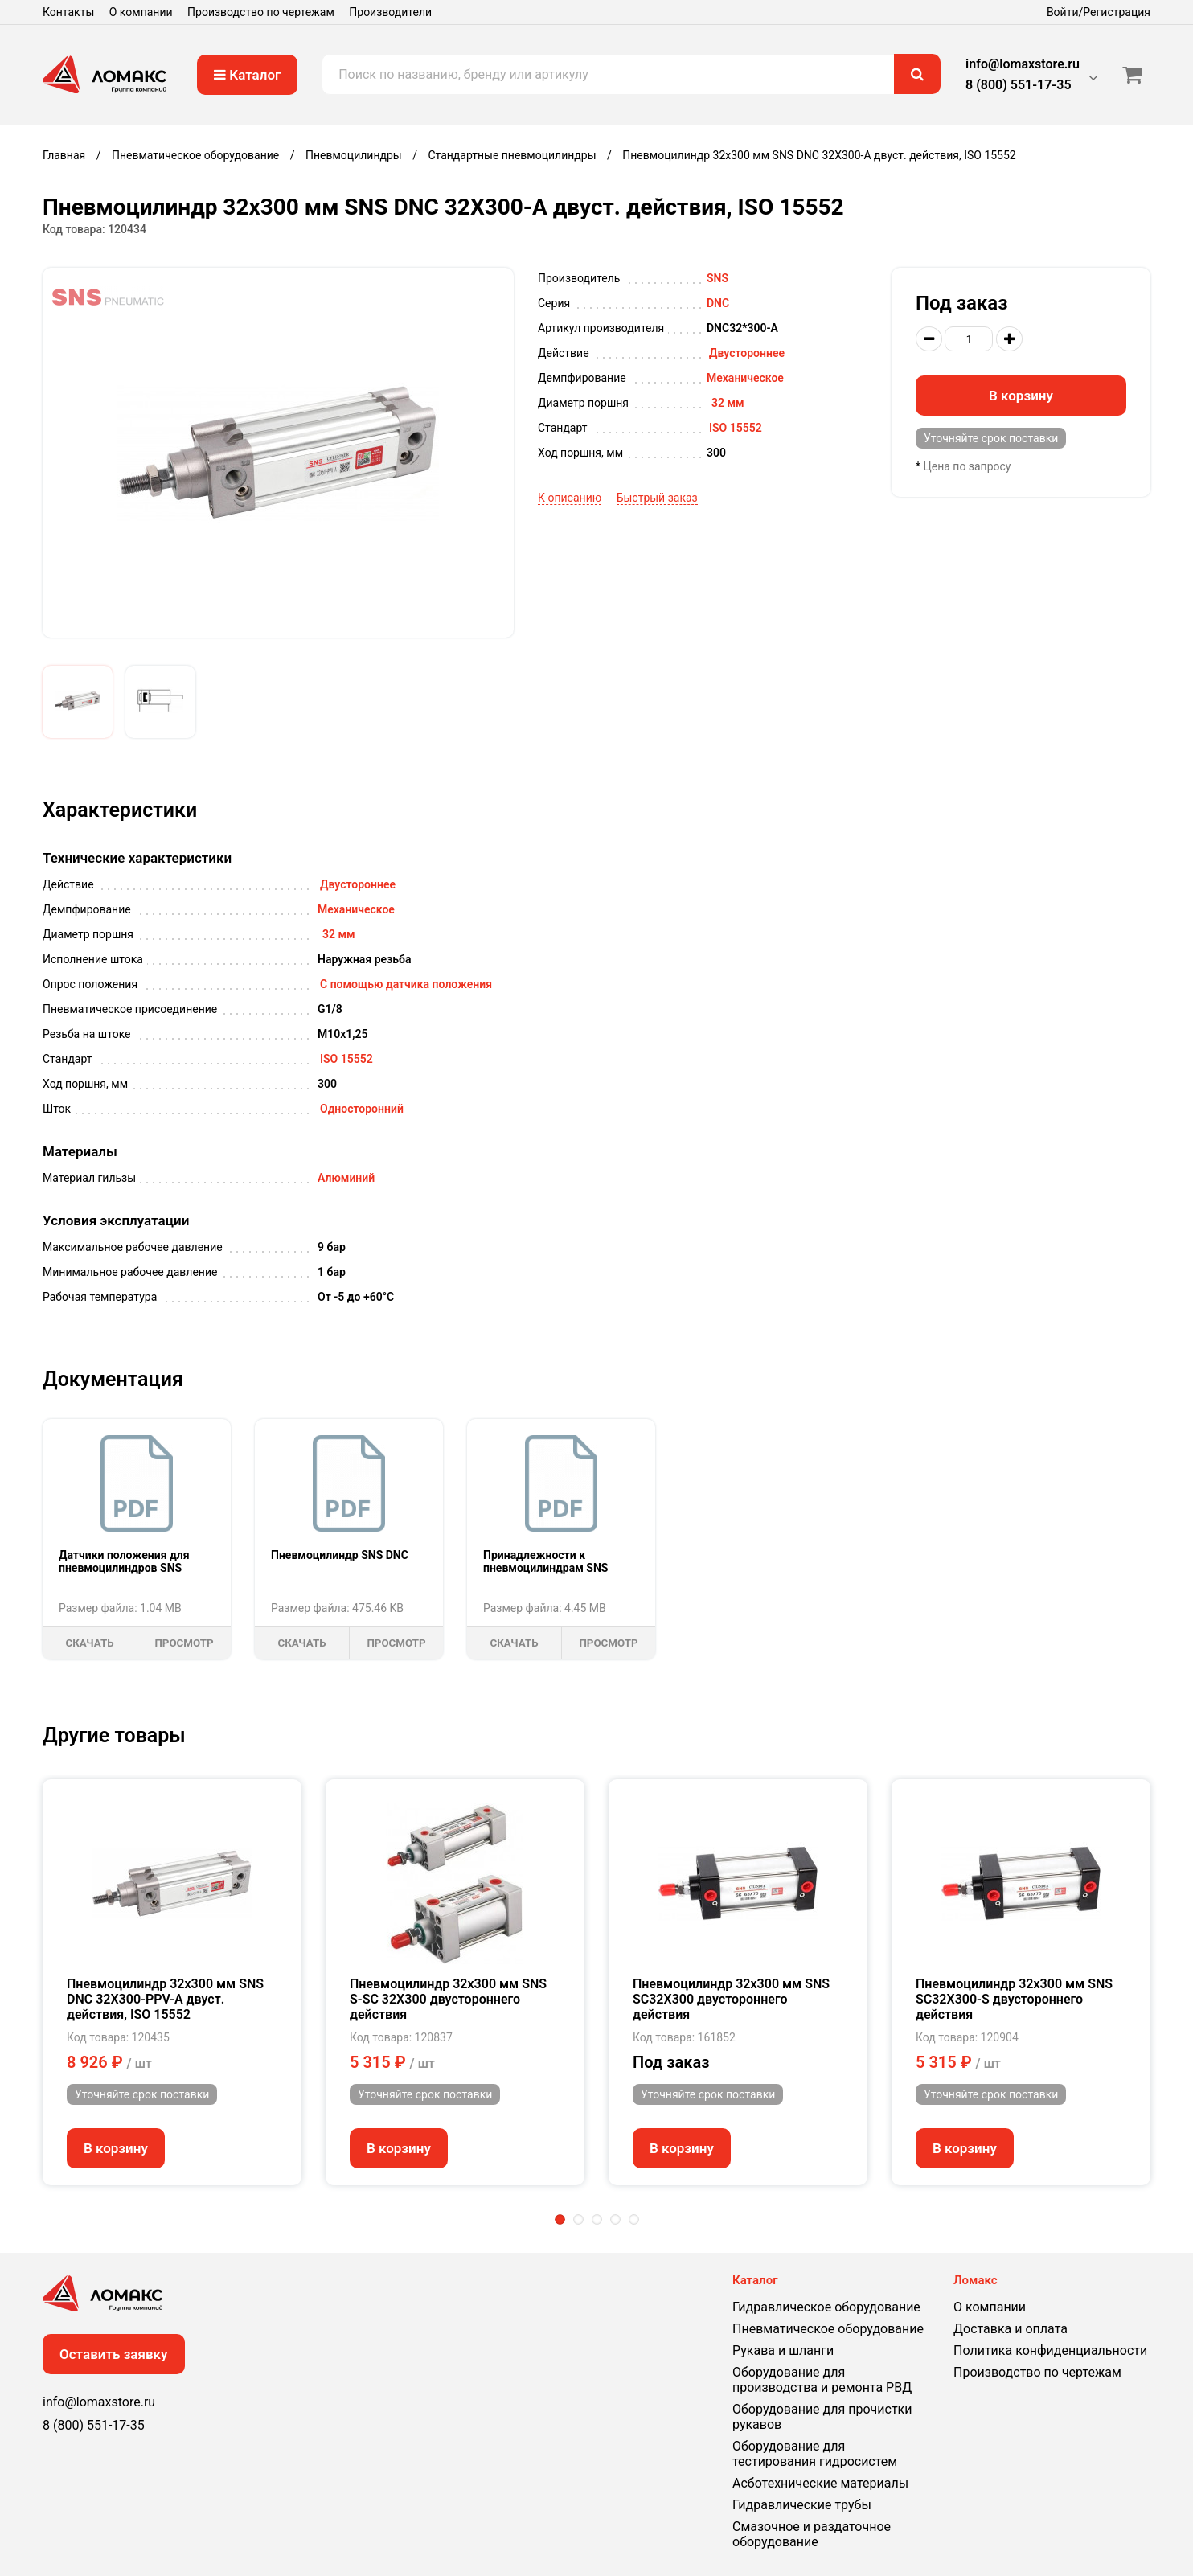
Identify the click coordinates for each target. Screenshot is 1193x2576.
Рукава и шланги (783, 2350)
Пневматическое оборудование (828, 2328)
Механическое (745, 377)
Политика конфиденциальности (1050, 2350)
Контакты (68, 12)
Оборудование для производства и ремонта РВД (822, 2380)
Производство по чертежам (260, 12)
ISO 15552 (735, 427)
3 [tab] (597, 2219)
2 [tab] (578, 2219)
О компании (141, 12)
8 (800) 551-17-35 (1018, 84)
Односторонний (362, 1108)
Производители (390, 12)
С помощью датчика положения (406, 984)
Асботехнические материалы (820, 2483)
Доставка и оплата (1010, 2328)
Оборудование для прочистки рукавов (822, 2417)
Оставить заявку (113, 2354)
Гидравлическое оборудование (826, 2307)
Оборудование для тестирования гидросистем (814, 2454)
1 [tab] (560, 2219)
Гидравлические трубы (801, 2504)
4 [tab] (615, 2219)
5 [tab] (634, 2219)
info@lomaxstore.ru (1022, 64)
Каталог (247, 75)
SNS (717, 278)
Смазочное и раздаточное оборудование (811, 2534)
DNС (718, 303)
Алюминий (346, 1177)
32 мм (727, 402)
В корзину (1021, 396)
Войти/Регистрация (1098, 12)
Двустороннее (747, 353)
